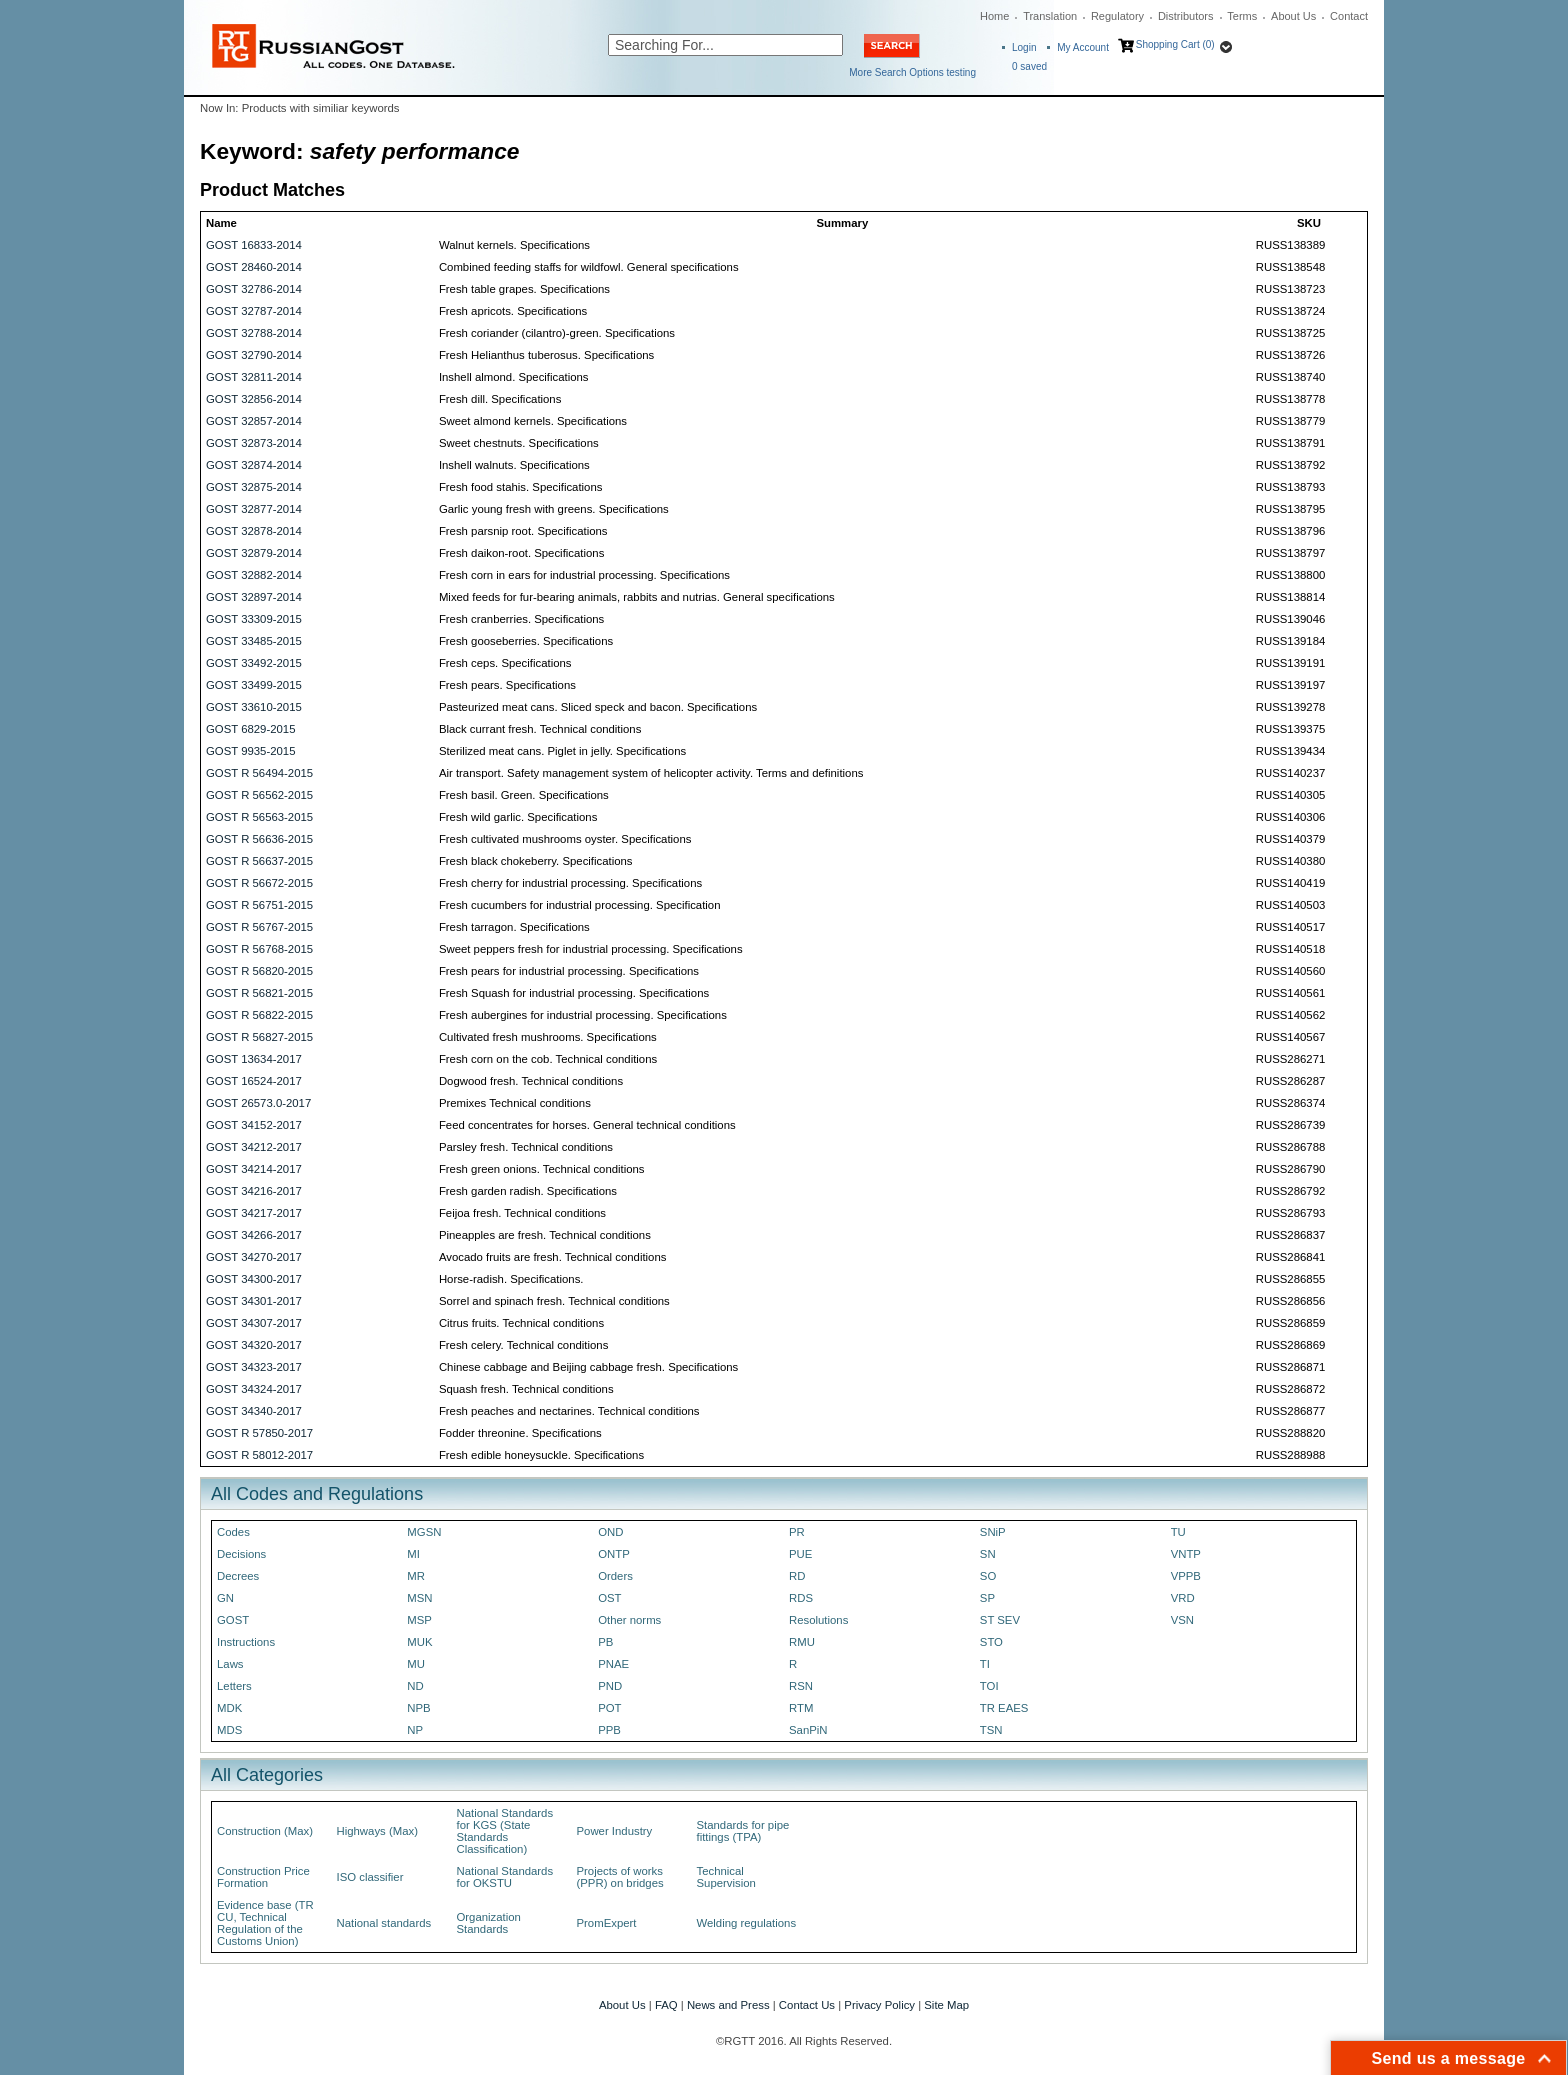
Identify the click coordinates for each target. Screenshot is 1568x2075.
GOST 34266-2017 (254, 1235)
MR (416, 1576)
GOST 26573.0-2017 (258, 1103)
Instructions (246, 1642)
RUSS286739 (1290, 1125)
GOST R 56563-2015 (259, 817)
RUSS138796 (1290, 531)
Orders (615, 1576)
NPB (418, 1708)
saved (1029, 66)
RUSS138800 (1290, 575)
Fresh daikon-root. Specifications (521, 553)
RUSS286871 (1290, 1367)
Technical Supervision (726, 1877)
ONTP (614, 1554)
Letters (234, 1686)
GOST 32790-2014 (254, 355)
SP (987, 1598)
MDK (229, 1708)
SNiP (993, 1532)
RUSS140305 (1290, 795)
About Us (1293, 16)
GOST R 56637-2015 (259, 861)
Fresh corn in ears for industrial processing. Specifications (584, 575)
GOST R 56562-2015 (259, 795)
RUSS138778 (1290, 399)
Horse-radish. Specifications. (511, 1279)
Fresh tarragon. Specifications (514, 927)
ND (415, 1686)
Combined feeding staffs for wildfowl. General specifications (589, 267)
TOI (989, 1686)
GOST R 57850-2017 (259, 1433)
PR (797, 1532)
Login (1024, 47)
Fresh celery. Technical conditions (523, 1345)
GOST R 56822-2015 (259, 1015)
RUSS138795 (1290, 509)
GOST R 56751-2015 (259, 905)
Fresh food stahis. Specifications (521, 487)
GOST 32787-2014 (254, 311)
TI (985, 1664)
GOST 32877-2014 (254, 509)
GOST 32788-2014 (254, 333)
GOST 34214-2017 (254, 1169)
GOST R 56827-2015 (259, 1037)
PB (605, 1642)
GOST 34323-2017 (254, 1367)
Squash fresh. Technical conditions (526, 1389)
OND (610, 1532)
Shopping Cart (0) (1175, 44)
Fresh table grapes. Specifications (524, 289)
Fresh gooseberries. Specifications (526, 641)
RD (797, 1576)
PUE (800, 1554)
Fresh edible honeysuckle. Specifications (541, 1455)
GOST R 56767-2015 (259, 927)
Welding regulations (747, 1923)
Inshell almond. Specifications (514, 377)
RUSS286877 (1290, 1411)
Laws (230, 1664)
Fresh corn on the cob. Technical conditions (548, 1059)
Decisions (241, 1554)
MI (413, 1554)
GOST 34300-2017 (254, 1279)
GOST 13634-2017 (254, 1059)
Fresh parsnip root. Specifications (523, 531)
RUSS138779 (1290, 421)
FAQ (666, 2005)
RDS (801, 1598)
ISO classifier (370, 1877)
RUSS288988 (1290, 1455)
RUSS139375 (1290, 729)
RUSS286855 (1290, 1279)
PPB (609, 1730)
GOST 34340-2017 (254, 1411)
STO (991, 1642)
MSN (419, 1598)
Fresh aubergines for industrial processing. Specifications (583, 1015)
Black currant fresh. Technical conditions (540, 729)
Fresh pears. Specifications (507, 685)
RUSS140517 (1290, 927)
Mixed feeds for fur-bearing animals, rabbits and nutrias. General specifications (637, 597)
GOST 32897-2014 (254, 597)
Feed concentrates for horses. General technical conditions (587, 1125)
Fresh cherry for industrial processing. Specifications (570, 883)
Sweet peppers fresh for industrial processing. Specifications (591, 949)
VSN (1182, 1620)
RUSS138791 (1290, 443)
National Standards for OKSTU (505, 1877)
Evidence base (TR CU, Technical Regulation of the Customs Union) (265, 1923)
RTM (801, 1708)
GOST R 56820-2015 (259, 971)
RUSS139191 (1290, 663)
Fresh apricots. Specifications (513, 311)
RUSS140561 (1290, 993)
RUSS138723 (1290, 289)
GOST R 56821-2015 (259, 993)
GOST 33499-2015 (254, 685)
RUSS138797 (1290, 553)
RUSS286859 (1290, 1323)
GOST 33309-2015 (254, 619)
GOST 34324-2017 (254, 1389)
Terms (1242, 16)
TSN (991, 1730)
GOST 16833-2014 (254, 245)
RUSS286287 (1290, 1081)
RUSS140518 (1290, 949)
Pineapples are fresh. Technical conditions (545, 1235)
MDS (229, 1730)
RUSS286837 (1290, 1235)
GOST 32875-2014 (254, 487)
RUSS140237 (1290, 773)
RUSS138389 (1290, 245)
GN (225, 1598)
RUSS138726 (1290, 355)
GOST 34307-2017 (254, 1323)
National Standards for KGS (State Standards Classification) (505, 1831)
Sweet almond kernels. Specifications (533, 421)
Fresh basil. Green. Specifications (524, 795)
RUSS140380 (1290, 861)
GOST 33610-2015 (254, 707)
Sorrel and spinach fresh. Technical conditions (554, 1301)
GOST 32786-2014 (254, 289)
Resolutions (818, 1620)
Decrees (238, 1576)
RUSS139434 (1290, 751)
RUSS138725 (1290, 333)
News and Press (728, 2005)
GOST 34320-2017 (254, 1345)
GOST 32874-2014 (254, 465)
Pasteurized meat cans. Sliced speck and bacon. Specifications (598, 707)
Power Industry (615, 1831)
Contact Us (807, 2005)
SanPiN (808, 1730)
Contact (1349, 16)
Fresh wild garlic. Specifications (518, 817)
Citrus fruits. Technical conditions (521, 1323)
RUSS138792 (1290, 465)
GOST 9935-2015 (250, 751)
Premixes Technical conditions (515, 1103)
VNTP (1186, 1554)
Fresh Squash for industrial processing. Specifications (574, 993)
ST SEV (1000, 1620)
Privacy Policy (879, 2005)
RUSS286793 (1290, 1213)
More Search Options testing (912, 72)
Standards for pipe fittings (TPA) (743, 1831)
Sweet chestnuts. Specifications (519, 443)
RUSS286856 (1290, 1301)
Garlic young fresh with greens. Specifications (554, 509)
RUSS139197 (1290, 685)
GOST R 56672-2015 (259, 883)
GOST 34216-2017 (254, 1191)
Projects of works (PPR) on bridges (620, 1877)
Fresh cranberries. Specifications (521, 619)
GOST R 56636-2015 (259, 839)
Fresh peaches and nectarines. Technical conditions (569, 1411)
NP (415, 1730)
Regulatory (1117, 16)
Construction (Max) (265, 1831)
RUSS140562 (1290, 1015)
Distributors (1186, 16)
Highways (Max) (377, 1831)
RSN (801, 1686)
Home (994, 16)
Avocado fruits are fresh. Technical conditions (553, 1257)
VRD (1183, 1598)
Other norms (629, 1620)
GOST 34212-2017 (254, 1147)
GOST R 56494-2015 (259, 773)
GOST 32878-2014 (254, 531)
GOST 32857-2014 (254, 421)
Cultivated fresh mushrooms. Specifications (548, 1037)
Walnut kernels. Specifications (514, 245)
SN (988, 1554)
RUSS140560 (1290, 971)
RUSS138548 (1290, 267)
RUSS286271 (1290, 1059)
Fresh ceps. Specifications (505, 663)
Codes (233, 1532)
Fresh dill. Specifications (500, 399)
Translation (1050, 16)
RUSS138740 (1290, 377)
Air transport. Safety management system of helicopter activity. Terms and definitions (651, 773)
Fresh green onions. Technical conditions (542, 1169)
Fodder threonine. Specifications (520, 1433)
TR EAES (1004, 1708)
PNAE (613, 1664)
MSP (419, 1620)
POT (609, 1708)
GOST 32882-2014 (254, 575)
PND (610, 1686)
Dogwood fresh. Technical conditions (531, 1081)
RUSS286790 (1290, 1169)
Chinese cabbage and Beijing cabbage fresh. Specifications (588, 1367)
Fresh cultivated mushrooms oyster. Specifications (565, 839)
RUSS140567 (1290, 1037)
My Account (1083, 47)
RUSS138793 (1290, 487)
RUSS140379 (1290, 839)
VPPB (1186, 1576)
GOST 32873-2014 (254, 443)
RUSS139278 (1290, 707)
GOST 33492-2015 (254, 663)
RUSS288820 (1290, 1433)
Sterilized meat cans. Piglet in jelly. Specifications (562, 751)
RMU (802, 1642)
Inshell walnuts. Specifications (514, 465)
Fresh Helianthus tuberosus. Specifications (546, 355)
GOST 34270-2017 (254, 1257)
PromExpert (607, 1923)
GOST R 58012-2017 (259, 1455)
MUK (419, 1642)
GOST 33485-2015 (254, 641)
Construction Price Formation (263, 1877)
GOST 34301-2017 (254, 1301)
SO (988, 1576)
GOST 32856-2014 (254, 399)
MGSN (424, 1532)
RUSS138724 (1290, 311)
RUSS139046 (1290, 619)
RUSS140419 (1290, 883)
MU (416, 1664)
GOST (233, 1620)
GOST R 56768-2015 (259, 949)
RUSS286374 (1290, 1103)
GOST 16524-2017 (254, 1081)
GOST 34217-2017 (254, 1213)
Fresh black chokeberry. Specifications (536, 861)
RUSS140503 (1290, 905)
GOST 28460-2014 (254, 267)
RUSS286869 (1290, 1345)
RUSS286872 (1290, 1389)
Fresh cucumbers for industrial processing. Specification (580, 905)
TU (1178, 1532)
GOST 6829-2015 (250, 729)
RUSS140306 (1290, 817)
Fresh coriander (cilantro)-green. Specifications (557, 333)
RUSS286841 (1290, 1257)
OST (609, 1598)
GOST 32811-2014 (254, 377)
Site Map (946, 2005)
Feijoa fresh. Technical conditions (522, 1213)
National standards (384, 1923)
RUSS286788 (1290, 1147)
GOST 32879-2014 (254, 553)
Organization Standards (489, 1923)
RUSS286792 (1290, 1191)
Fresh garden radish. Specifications (528, 1191)
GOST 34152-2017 (254, 1125)
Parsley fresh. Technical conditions (526, 1147)
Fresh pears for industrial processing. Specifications (569, 971)
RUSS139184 (1290, 641)
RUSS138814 (1290, 597)
